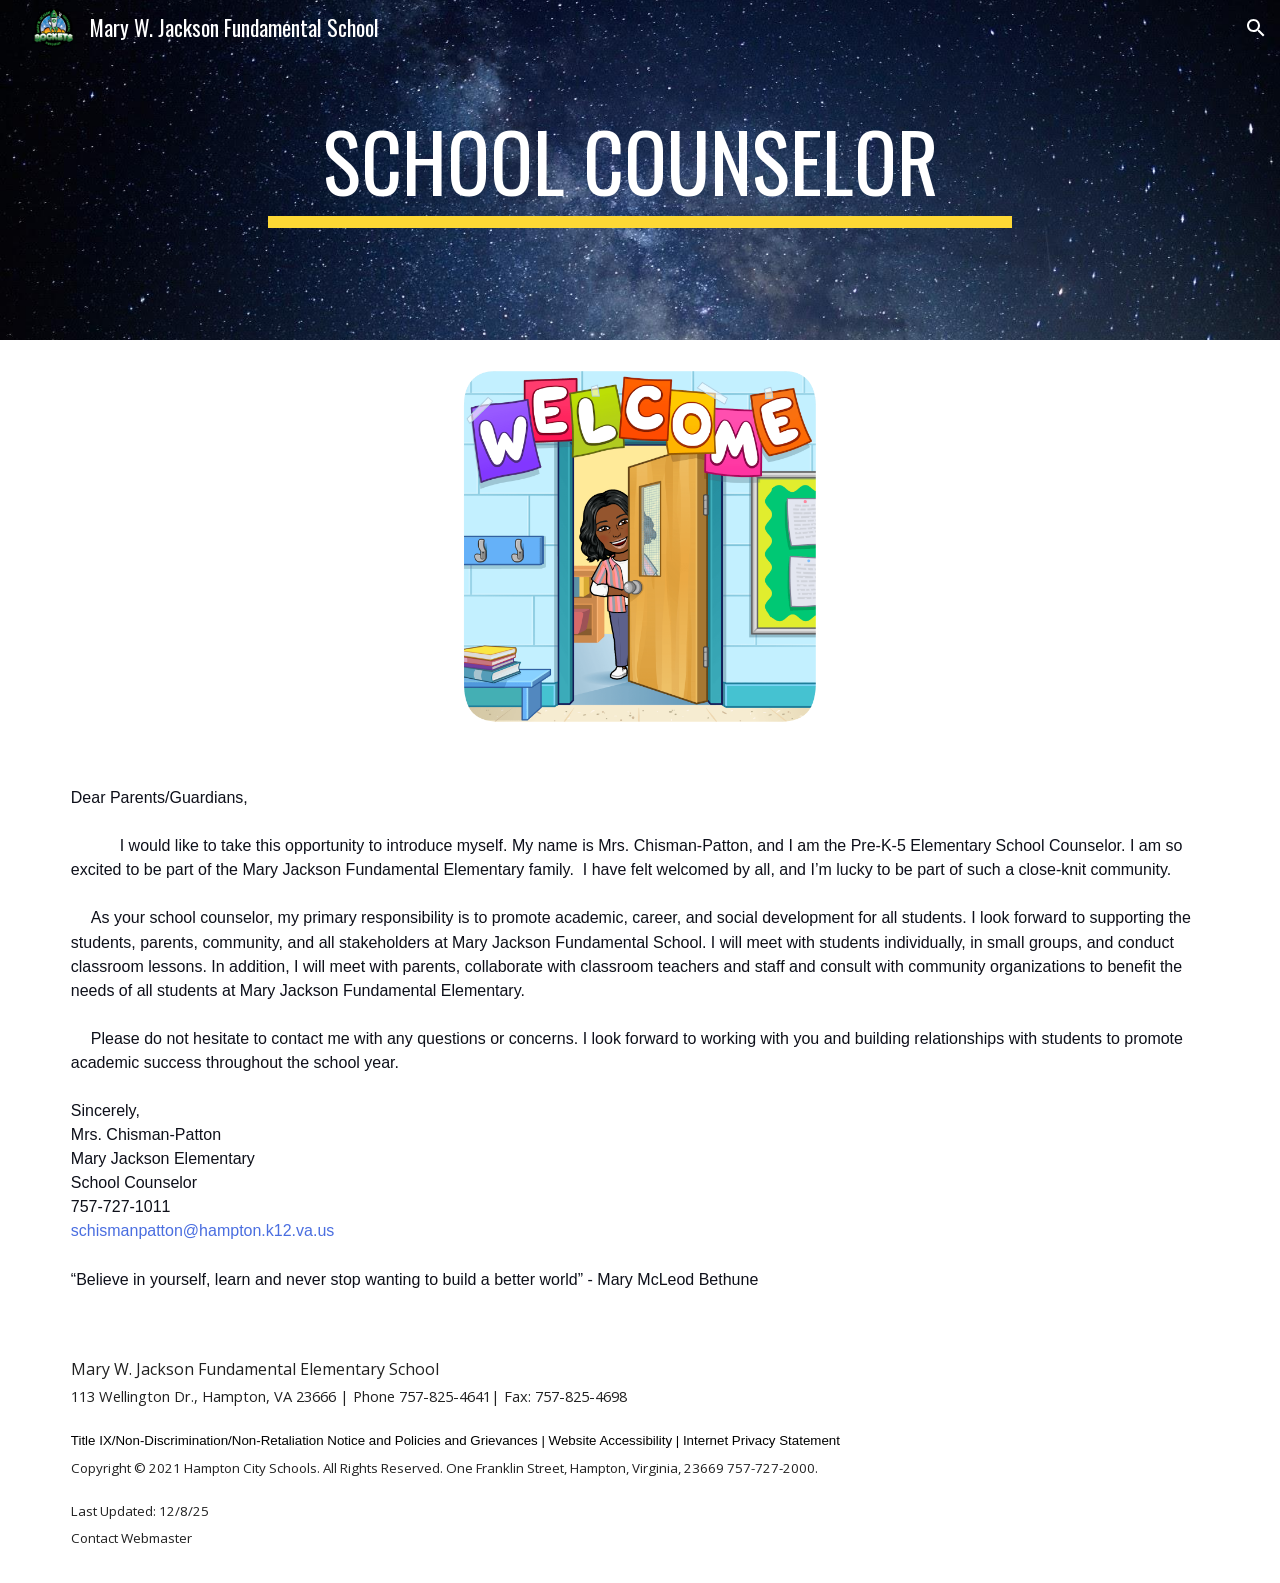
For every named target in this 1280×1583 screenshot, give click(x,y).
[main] (640, 170)
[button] (1256, 28)
